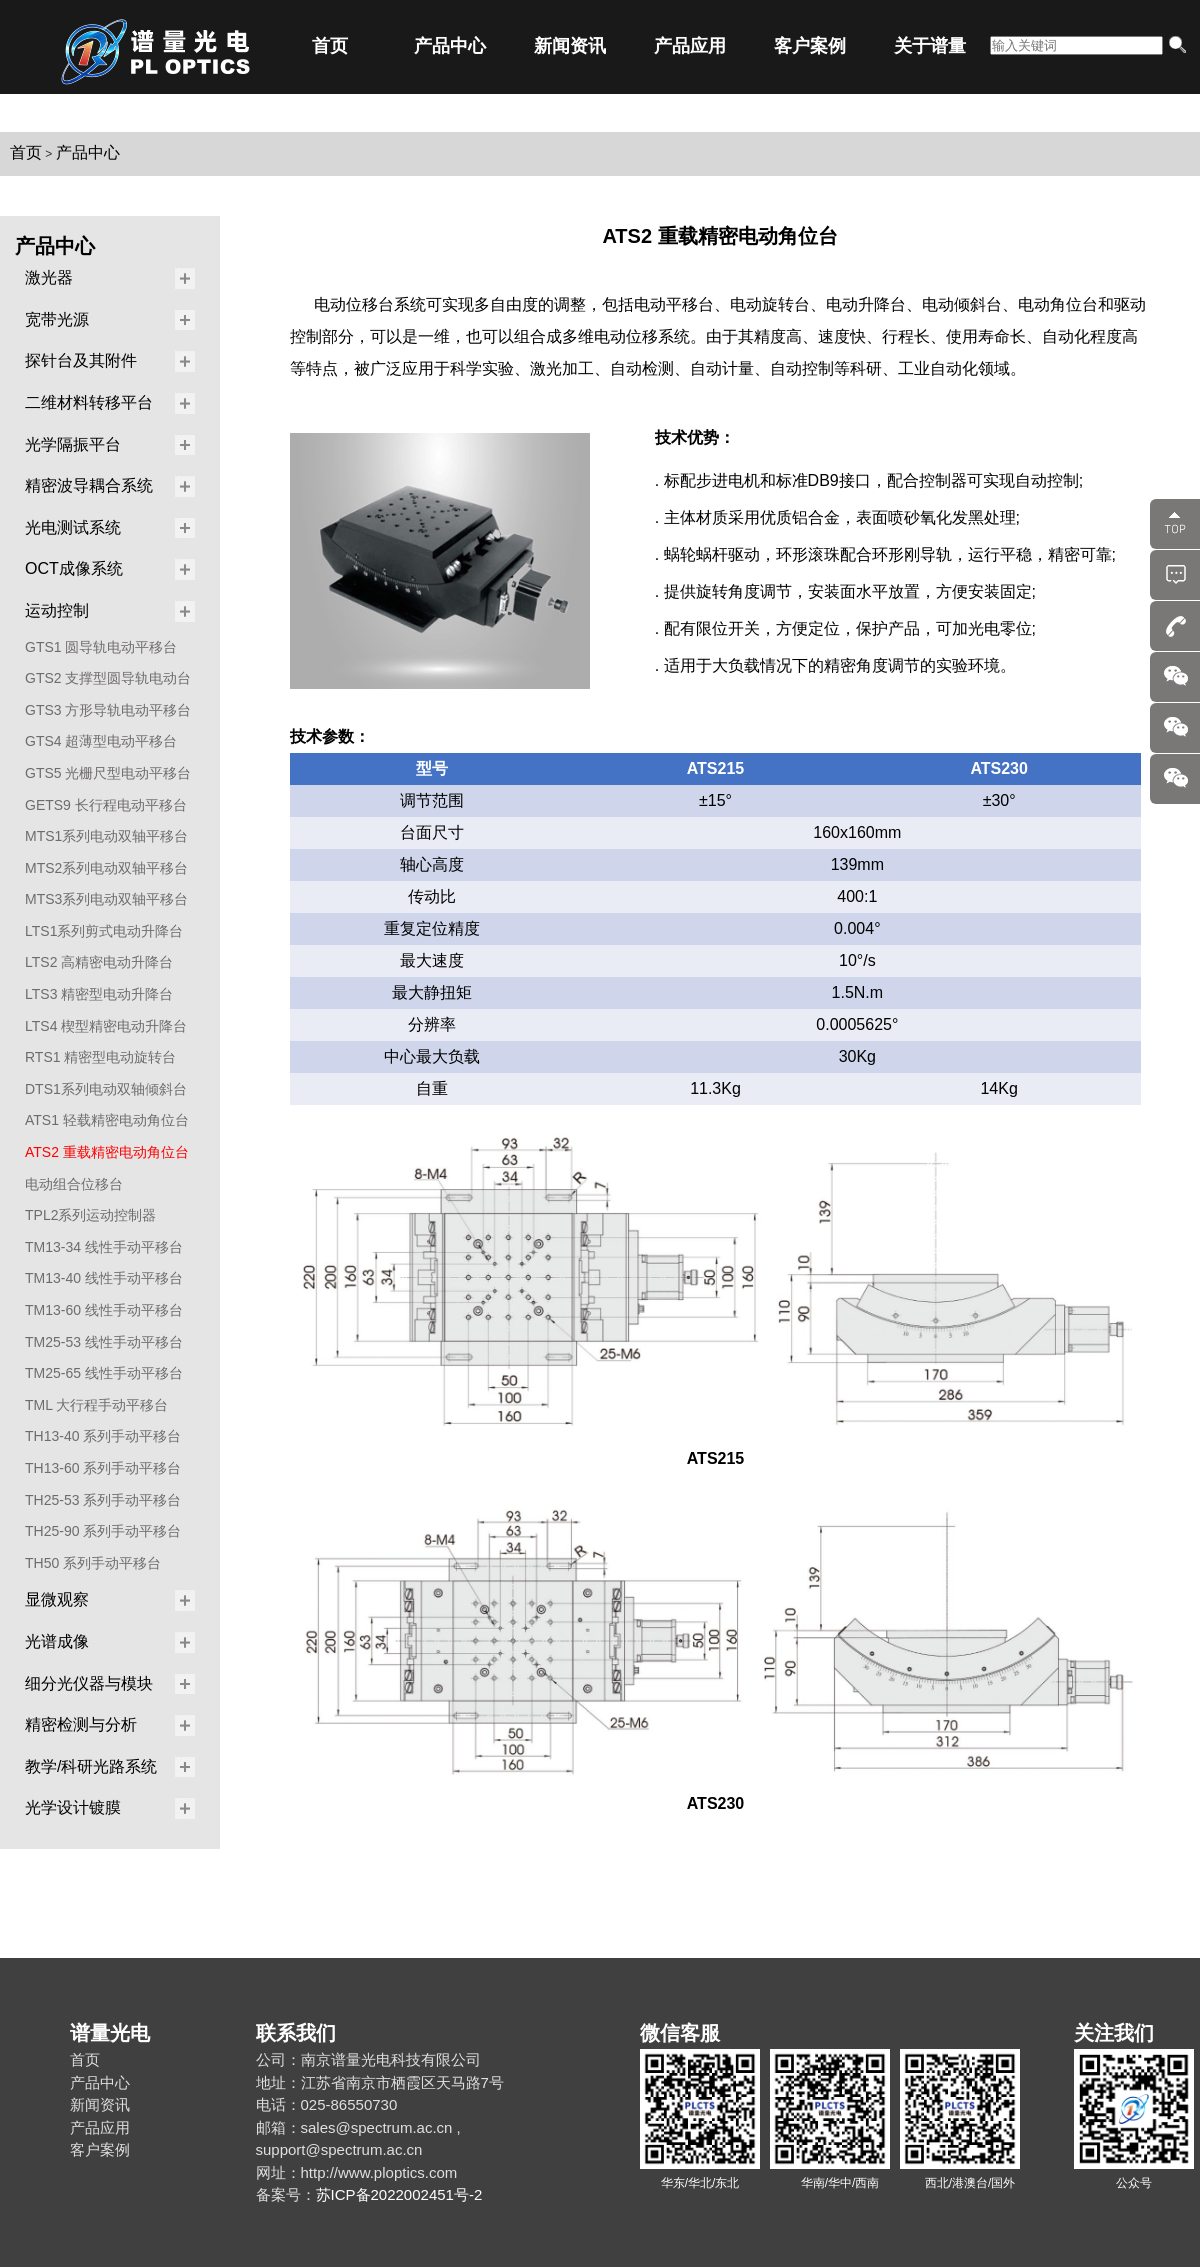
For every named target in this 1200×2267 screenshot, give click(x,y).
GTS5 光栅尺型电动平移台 (108, 773)
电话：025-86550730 (327, 2104)
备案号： (286, 2194)
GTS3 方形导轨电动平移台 (108, 710)
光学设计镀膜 (73, 1807)
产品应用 (690, 46)
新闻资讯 (570, 46)
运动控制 (57, 610)
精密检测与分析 (81, 1724)
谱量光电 (110, 2033)
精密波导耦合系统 (89, 485)
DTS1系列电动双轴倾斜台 (106, 1089)
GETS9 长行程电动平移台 (106, 805)
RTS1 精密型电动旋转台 (100, 1057)
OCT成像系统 (74, 568)
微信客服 (680, 2033)
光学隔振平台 (73, 444)
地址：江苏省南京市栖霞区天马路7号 (380, 2082)
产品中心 (450, 46)
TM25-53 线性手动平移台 (104, 1342)
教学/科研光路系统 (91, 1766)
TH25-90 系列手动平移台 (103, 1531)
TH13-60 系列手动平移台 (103, 1468)
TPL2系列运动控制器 (90, 1215)
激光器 (49, 277)
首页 (330, 46)
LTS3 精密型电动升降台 (99, 994)
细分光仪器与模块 (89, 1683)
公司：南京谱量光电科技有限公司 (368, 2059)
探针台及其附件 (81, 360)
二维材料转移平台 (89, 402)
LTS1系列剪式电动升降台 (104, 931)
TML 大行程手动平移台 (96, 1405)
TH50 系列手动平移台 (93, 1563)
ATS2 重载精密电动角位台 (107, 1152)
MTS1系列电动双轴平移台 (106, 836)
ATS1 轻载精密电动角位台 (107, 1120)
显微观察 (57, 1599)
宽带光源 (57, 319)
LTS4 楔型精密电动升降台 (106, 1026)
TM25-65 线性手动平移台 (104, 1373)
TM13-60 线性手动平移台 (104, 1310)
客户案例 (810, 46)
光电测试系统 (73, 527)
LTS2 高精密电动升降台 (99, 962)
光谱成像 (57, 1641)
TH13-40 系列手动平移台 (103, 1436)
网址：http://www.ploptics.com (357, 2172)
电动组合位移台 (74, 1184)
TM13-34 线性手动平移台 (104, 1247)
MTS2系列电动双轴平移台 (106, 868)
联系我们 (296, 2033)
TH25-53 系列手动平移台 (103, 1500)
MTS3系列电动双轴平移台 (106, 899)
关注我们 (1114, 2033)
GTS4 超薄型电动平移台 (101, 741)
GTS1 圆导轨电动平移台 (101, 647)
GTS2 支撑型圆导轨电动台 (108, 678)
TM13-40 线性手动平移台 (104, 1278)
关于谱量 (930, 46)
